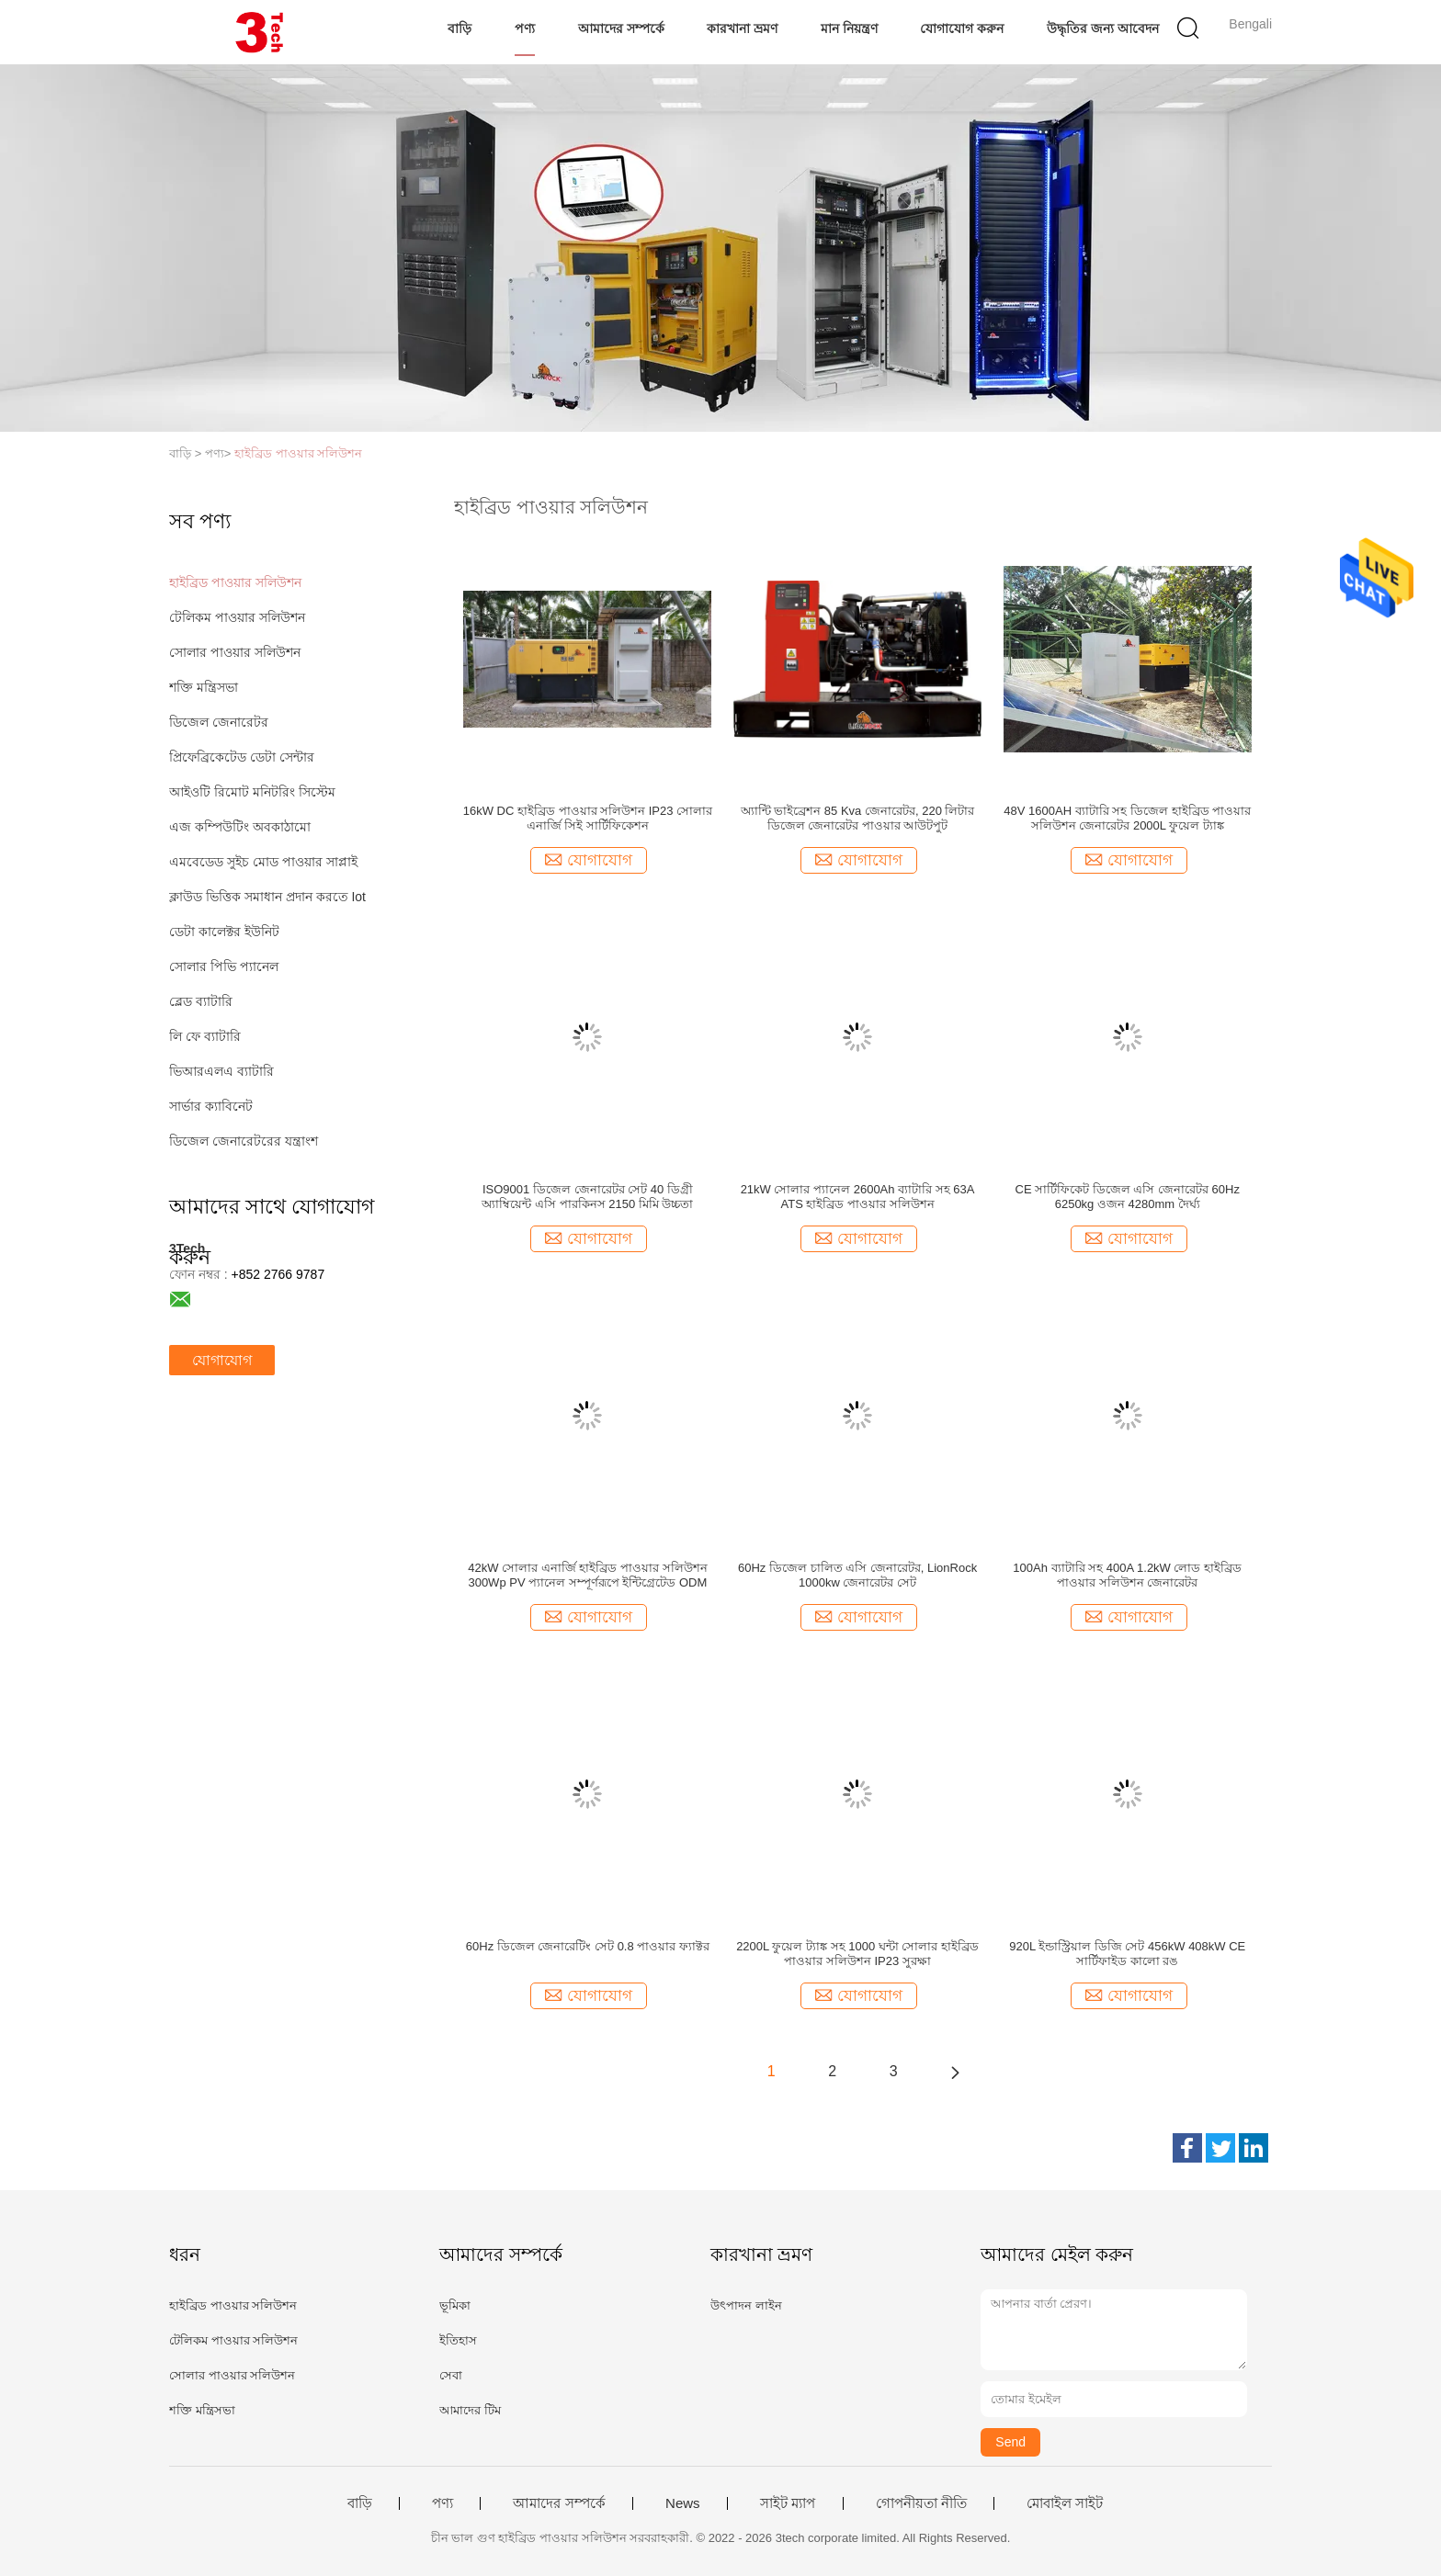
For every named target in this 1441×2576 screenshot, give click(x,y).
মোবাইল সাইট (1065, 2503)
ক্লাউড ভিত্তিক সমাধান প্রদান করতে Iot (267, 896)
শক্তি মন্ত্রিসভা (203, 687)
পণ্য (525, 28)
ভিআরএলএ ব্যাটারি (221, 1071)
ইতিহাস (458, 2340)
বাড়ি (459, 28)
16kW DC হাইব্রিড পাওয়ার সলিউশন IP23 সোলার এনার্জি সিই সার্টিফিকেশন (587, 818)
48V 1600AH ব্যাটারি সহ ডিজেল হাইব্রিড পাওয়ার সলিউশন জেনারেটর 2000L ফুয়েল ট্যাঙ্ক (1127, 818)
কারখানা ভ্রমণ (742, 28)
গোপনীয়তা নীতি (921, 2503)
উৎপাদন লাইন (746, 2305)
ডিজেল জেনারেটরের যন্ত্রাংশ (243, 1141)
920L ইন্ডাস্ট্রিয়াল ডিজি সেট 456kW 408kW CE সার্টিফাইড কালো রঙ (1127, 1953)
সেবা (450, 2375)
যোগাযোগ (222, 1360)
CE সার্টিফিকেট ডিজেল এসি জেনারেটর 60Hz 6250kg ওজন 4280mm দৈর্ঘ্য (1128, 1196)
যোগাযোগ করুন (962, 28)
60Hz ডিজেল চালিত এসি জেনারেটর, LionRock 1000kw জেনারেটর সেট (857, 1575)
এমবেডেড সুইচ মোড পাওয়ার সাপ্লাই (263, 861)
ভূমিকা (455, 2305)
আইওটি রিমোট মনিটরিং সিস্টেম (252, 792)
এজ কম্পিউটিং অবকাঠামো (240, 826)
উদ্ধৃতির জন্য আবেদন (1103, 28)
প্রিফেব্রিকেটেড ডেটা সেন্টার (241, 757)
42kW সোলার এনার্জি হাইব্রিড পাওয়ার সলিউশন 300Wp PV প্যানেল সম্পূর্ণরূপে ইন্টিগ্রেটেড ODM (587, 1575)
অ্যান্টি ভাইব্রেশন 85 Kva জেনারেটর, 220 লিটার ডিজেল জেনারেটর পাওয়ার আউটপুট (858, 818)
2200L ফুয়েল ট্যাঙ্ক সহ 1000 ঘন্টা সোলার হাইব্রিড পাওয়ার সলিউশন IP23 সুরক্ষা (857, 1953)
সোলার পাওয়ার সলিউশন (235, 652)
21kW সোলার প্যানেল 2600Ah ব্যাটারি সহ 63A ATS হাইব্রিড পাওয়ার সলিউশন (858, 1196)
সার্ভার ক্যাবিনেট (211, 1106)
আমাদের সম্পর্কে (621, 28)
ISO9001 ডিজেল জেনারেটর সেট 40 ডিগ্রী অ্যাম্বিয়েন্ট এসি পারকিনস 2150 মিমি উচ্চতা (587, 1196)
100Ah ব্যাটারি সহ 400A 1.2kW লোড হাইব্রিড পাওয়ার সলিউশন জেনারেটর (1127, 1575)
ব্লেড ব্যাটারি (201, 1001)
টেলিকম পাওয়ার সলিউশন (237, 617)
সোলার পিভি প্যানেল (223, 966)
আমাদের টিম (470, 2410)
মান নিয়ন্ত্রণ (849, 28)
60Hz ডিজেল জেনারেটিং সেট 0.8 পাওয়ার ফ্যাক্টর (587, 1946)
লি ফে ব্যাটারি (205, 1036)
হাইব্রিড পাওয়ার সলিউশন (298, 453)
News (682, 2503)
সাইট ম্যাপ (787, 2503)
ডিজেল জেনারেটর (218, 722)
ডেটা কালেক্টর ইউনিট (224, 931)
